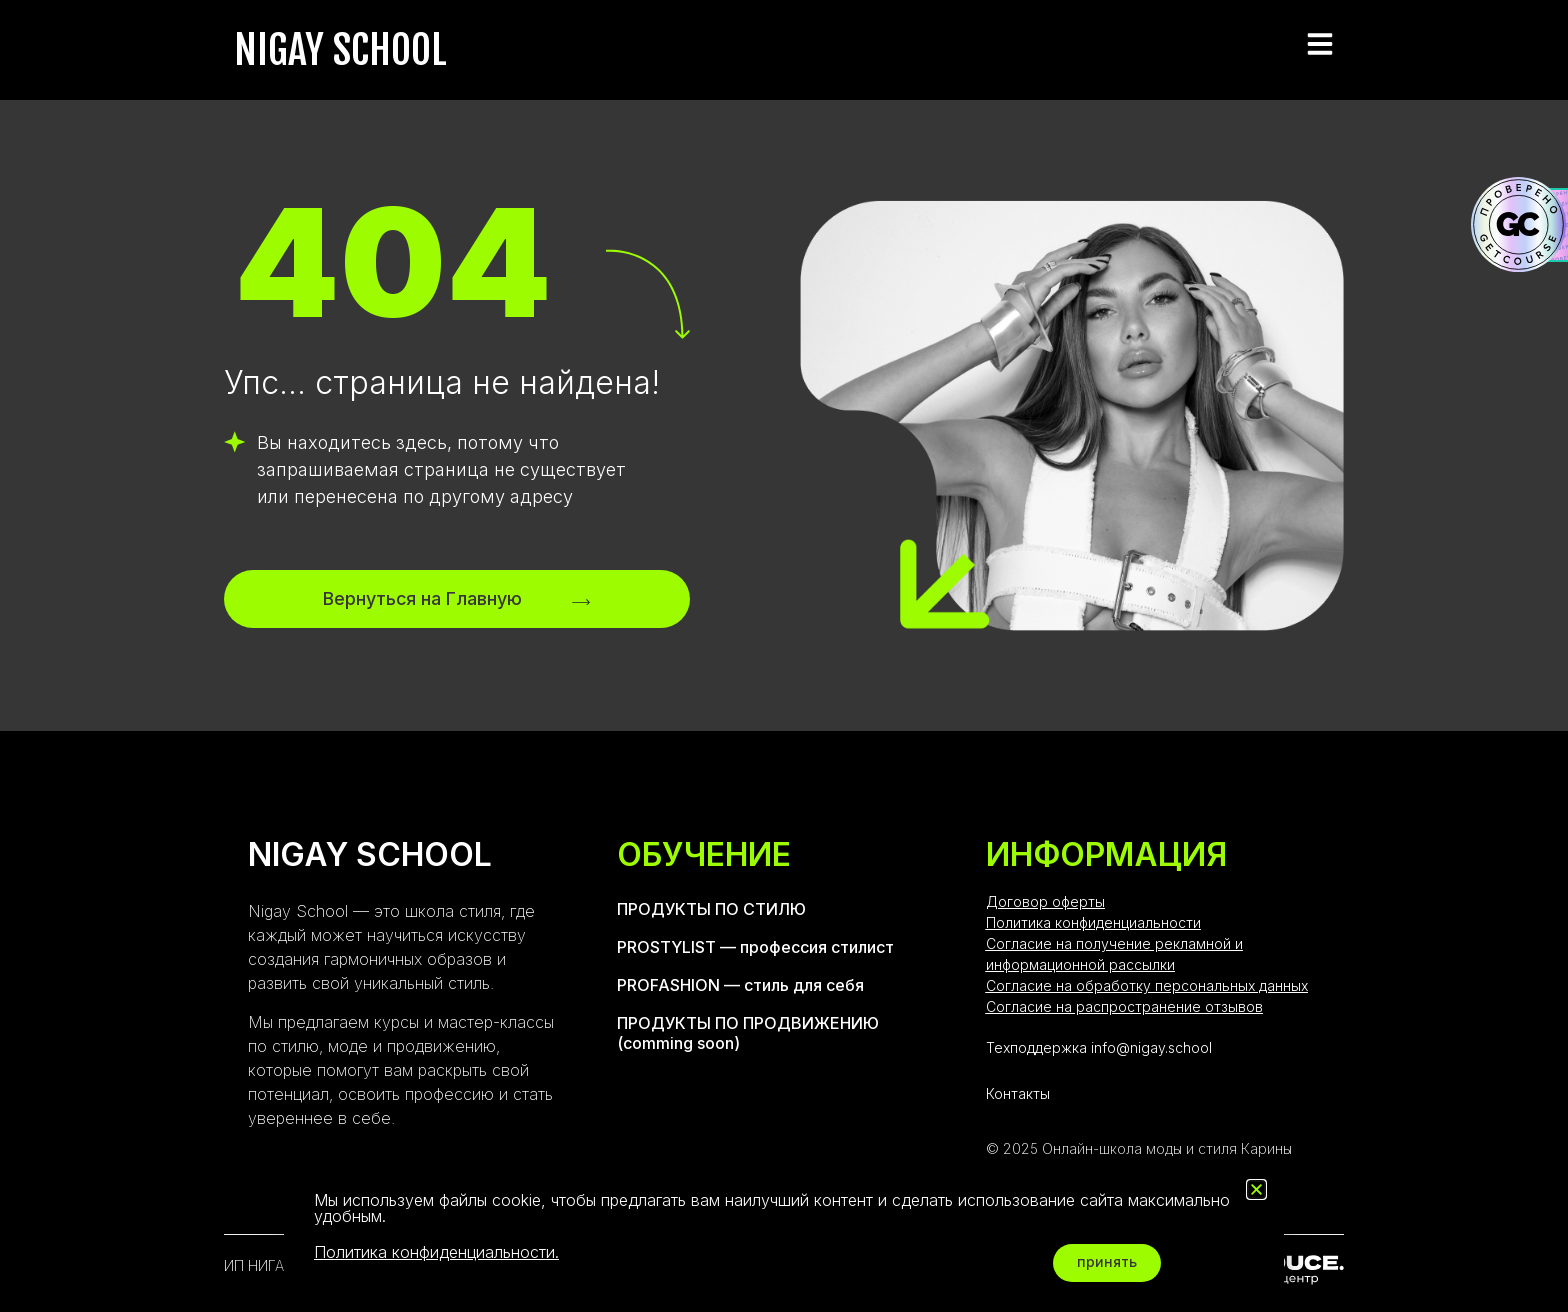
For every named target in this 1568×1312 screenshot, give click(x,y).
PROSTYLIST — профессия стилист (755, 947)
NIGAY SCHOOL (340, 50)
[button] (1256, 1189)
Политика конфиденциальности (1093, 922)
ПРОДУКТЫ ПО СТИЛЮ (711, 909)
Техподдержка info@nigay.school (1099, 1047)
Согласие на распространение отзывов (1124, 1006)
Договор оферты (1045, 901)
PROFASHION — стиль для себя (740, 985)
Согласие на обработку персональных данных (1147, 985)
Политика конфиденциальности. (436, 1252)
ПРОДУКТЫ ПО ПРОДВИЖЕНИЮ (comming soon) (748, 1033)
